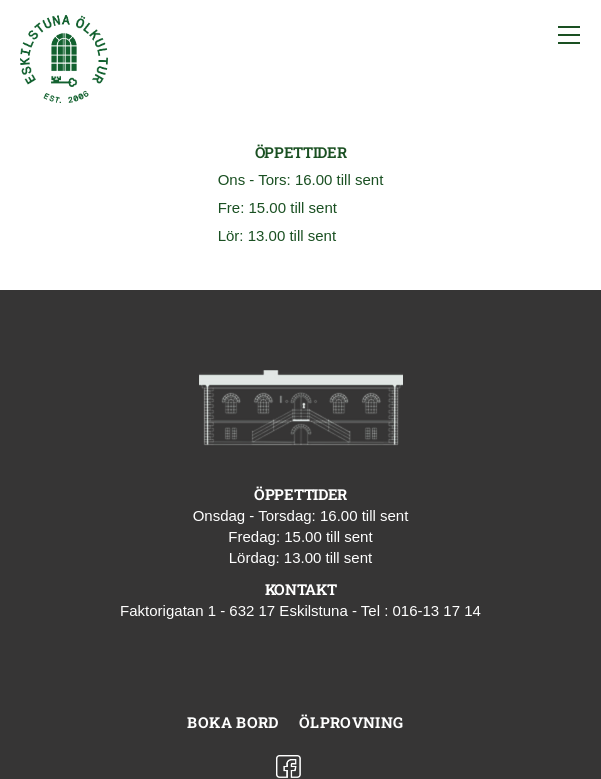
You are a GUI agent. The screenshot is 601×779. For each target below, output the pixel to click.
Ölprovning (351, 722)
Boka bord (232, 722)
